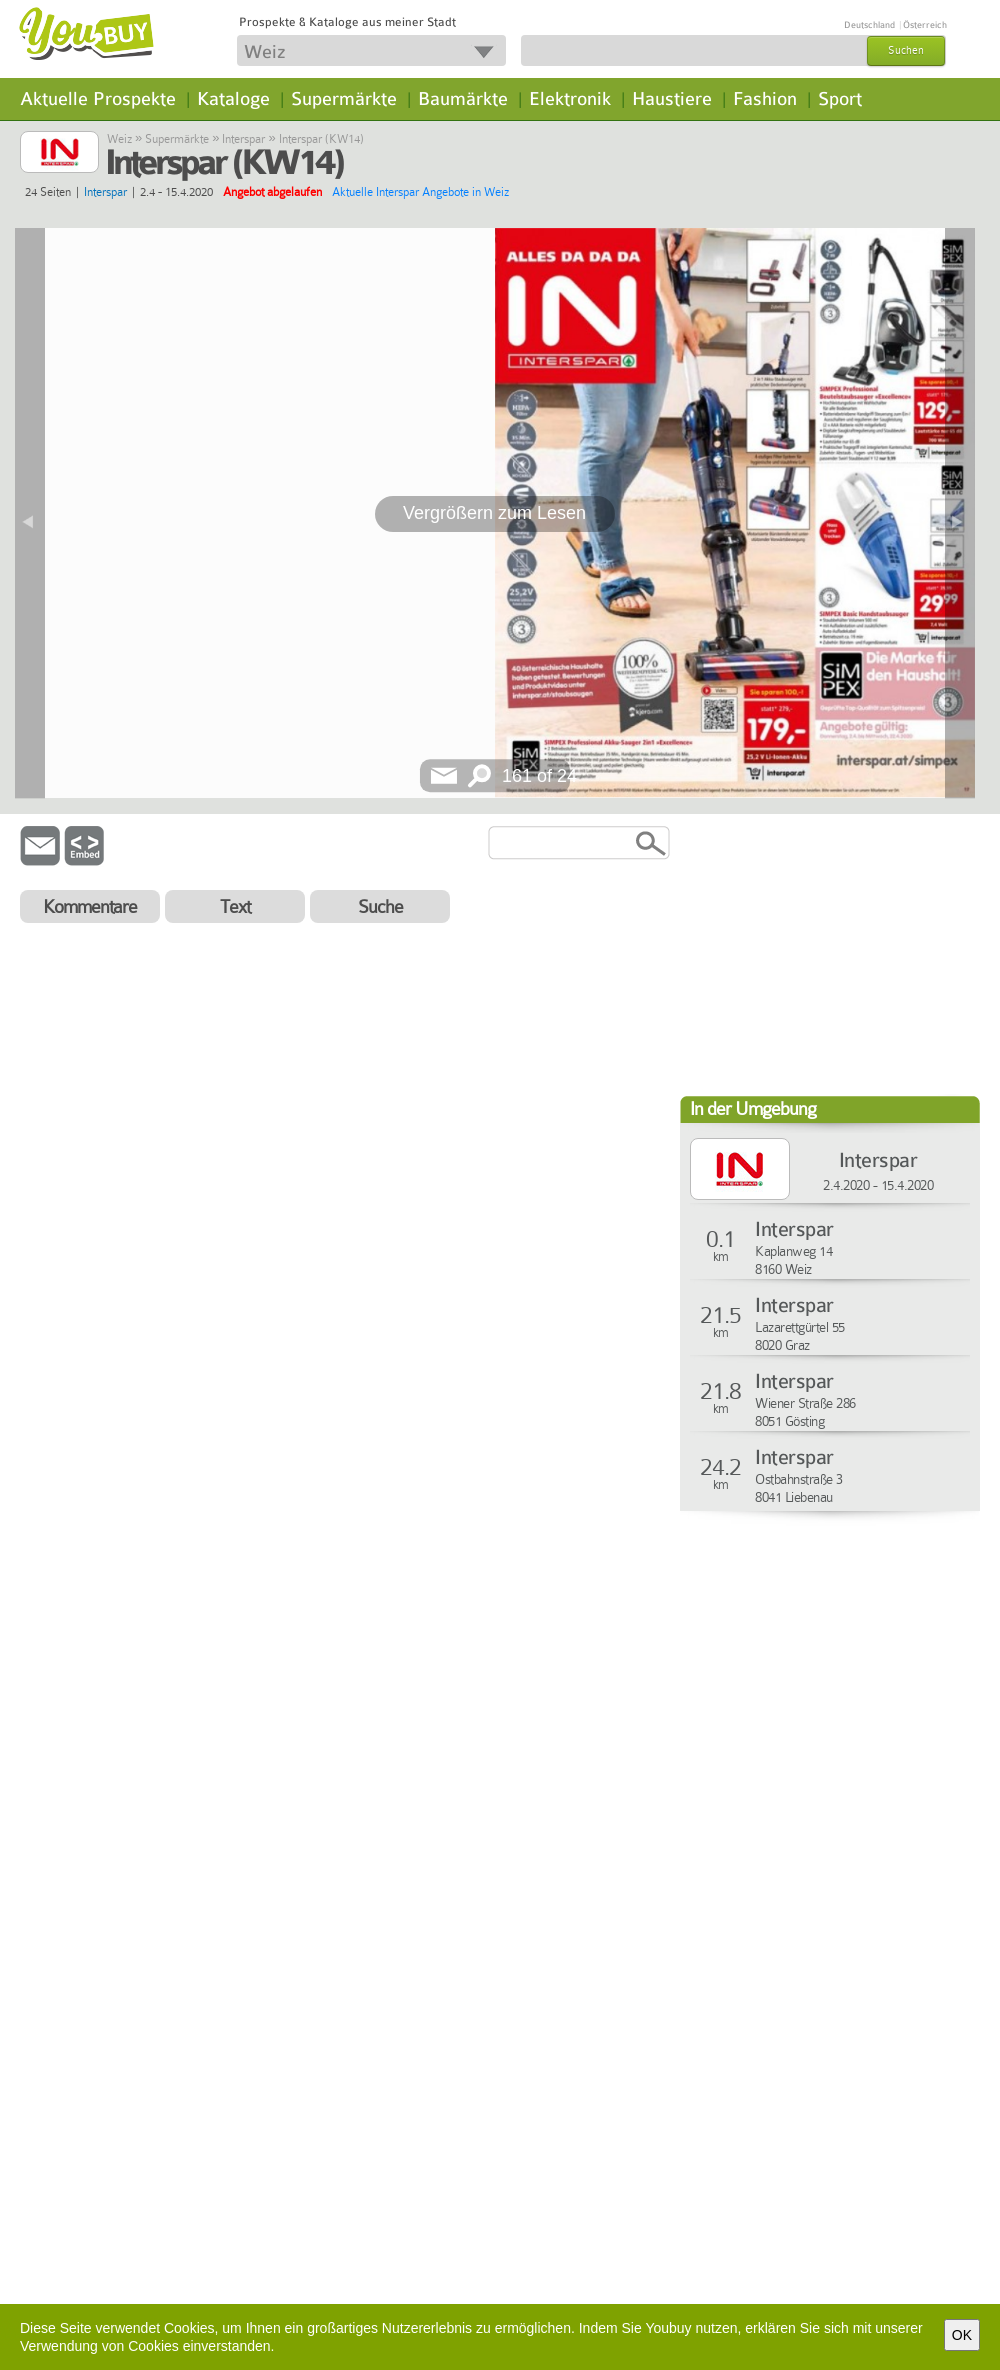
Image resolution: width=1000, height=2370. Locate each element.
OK (962, 2335)
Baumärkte (463, 99)
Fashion (765, 99)
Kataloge (233, 99)
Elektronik (570, 99)
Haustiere (672, 99)
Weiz (119, 139)
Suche (380, 906)
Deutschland (869, 25)
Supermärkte (344, 99)
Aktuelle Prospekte (98, 99)
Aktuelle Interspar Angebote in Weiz (420, 192)
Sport (840, 99)
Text (235, 906)
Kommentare (90, 906)
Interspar (243, 139)
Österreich (925, 25)
